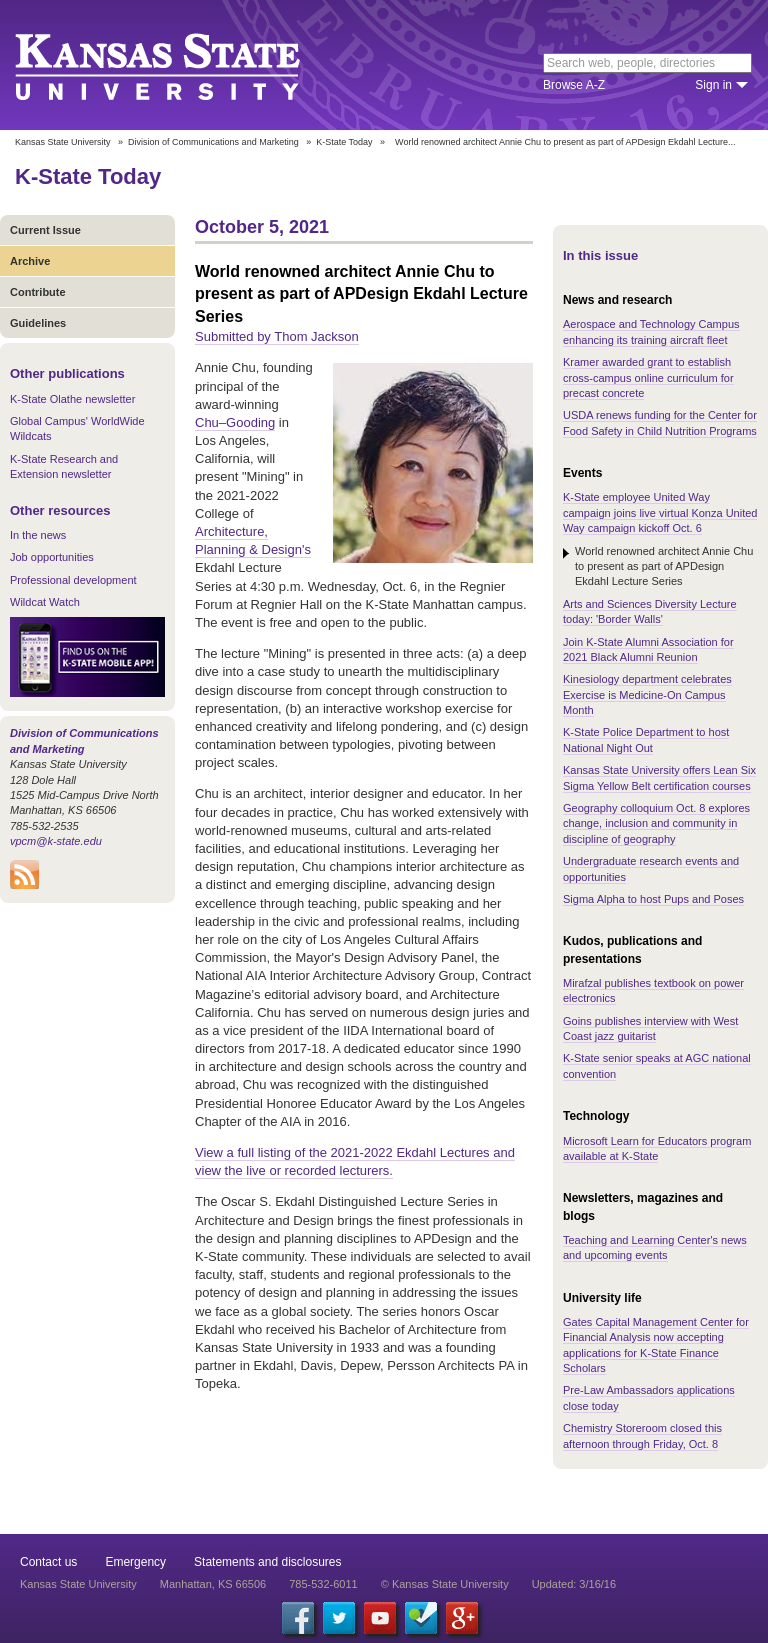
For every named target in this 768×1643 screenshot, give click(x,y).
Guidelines (38, 323)
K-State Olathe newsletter (72, 399)
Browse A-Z (574, 85)
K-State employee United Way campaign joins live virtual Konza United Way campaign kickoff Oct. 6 (660, 512)
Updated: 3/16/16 (574, 1584)
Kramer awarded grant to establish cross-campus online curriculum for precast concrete (648, 377)
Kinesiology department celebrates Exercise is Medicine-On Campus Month (647, 694)
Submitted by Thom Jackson (277, 336)
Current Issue (45, 230)
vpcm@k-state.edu (56, 841)
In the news (38, 535)
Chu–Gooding (235, 422)
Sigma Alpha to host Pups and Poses (653, 899)
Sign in (713, 85)
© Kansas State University (445, 1584)
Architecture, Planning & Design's (253, 540)
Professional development (73, 580)
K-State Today (344, 142)
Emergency (135, 1562)
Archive (30, 261)
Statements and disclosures (267, 1562)
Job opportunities (52, 557)
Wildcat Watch (45, 602)
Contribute (38, 292)
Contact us (48, 1562)
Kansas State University (182, 65)
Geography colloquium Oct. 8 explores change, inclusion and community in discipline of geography (656, 823)
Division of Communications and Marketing (213, 142)
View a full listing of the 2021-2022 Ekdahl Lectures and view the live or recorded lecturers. (355, 1161)
